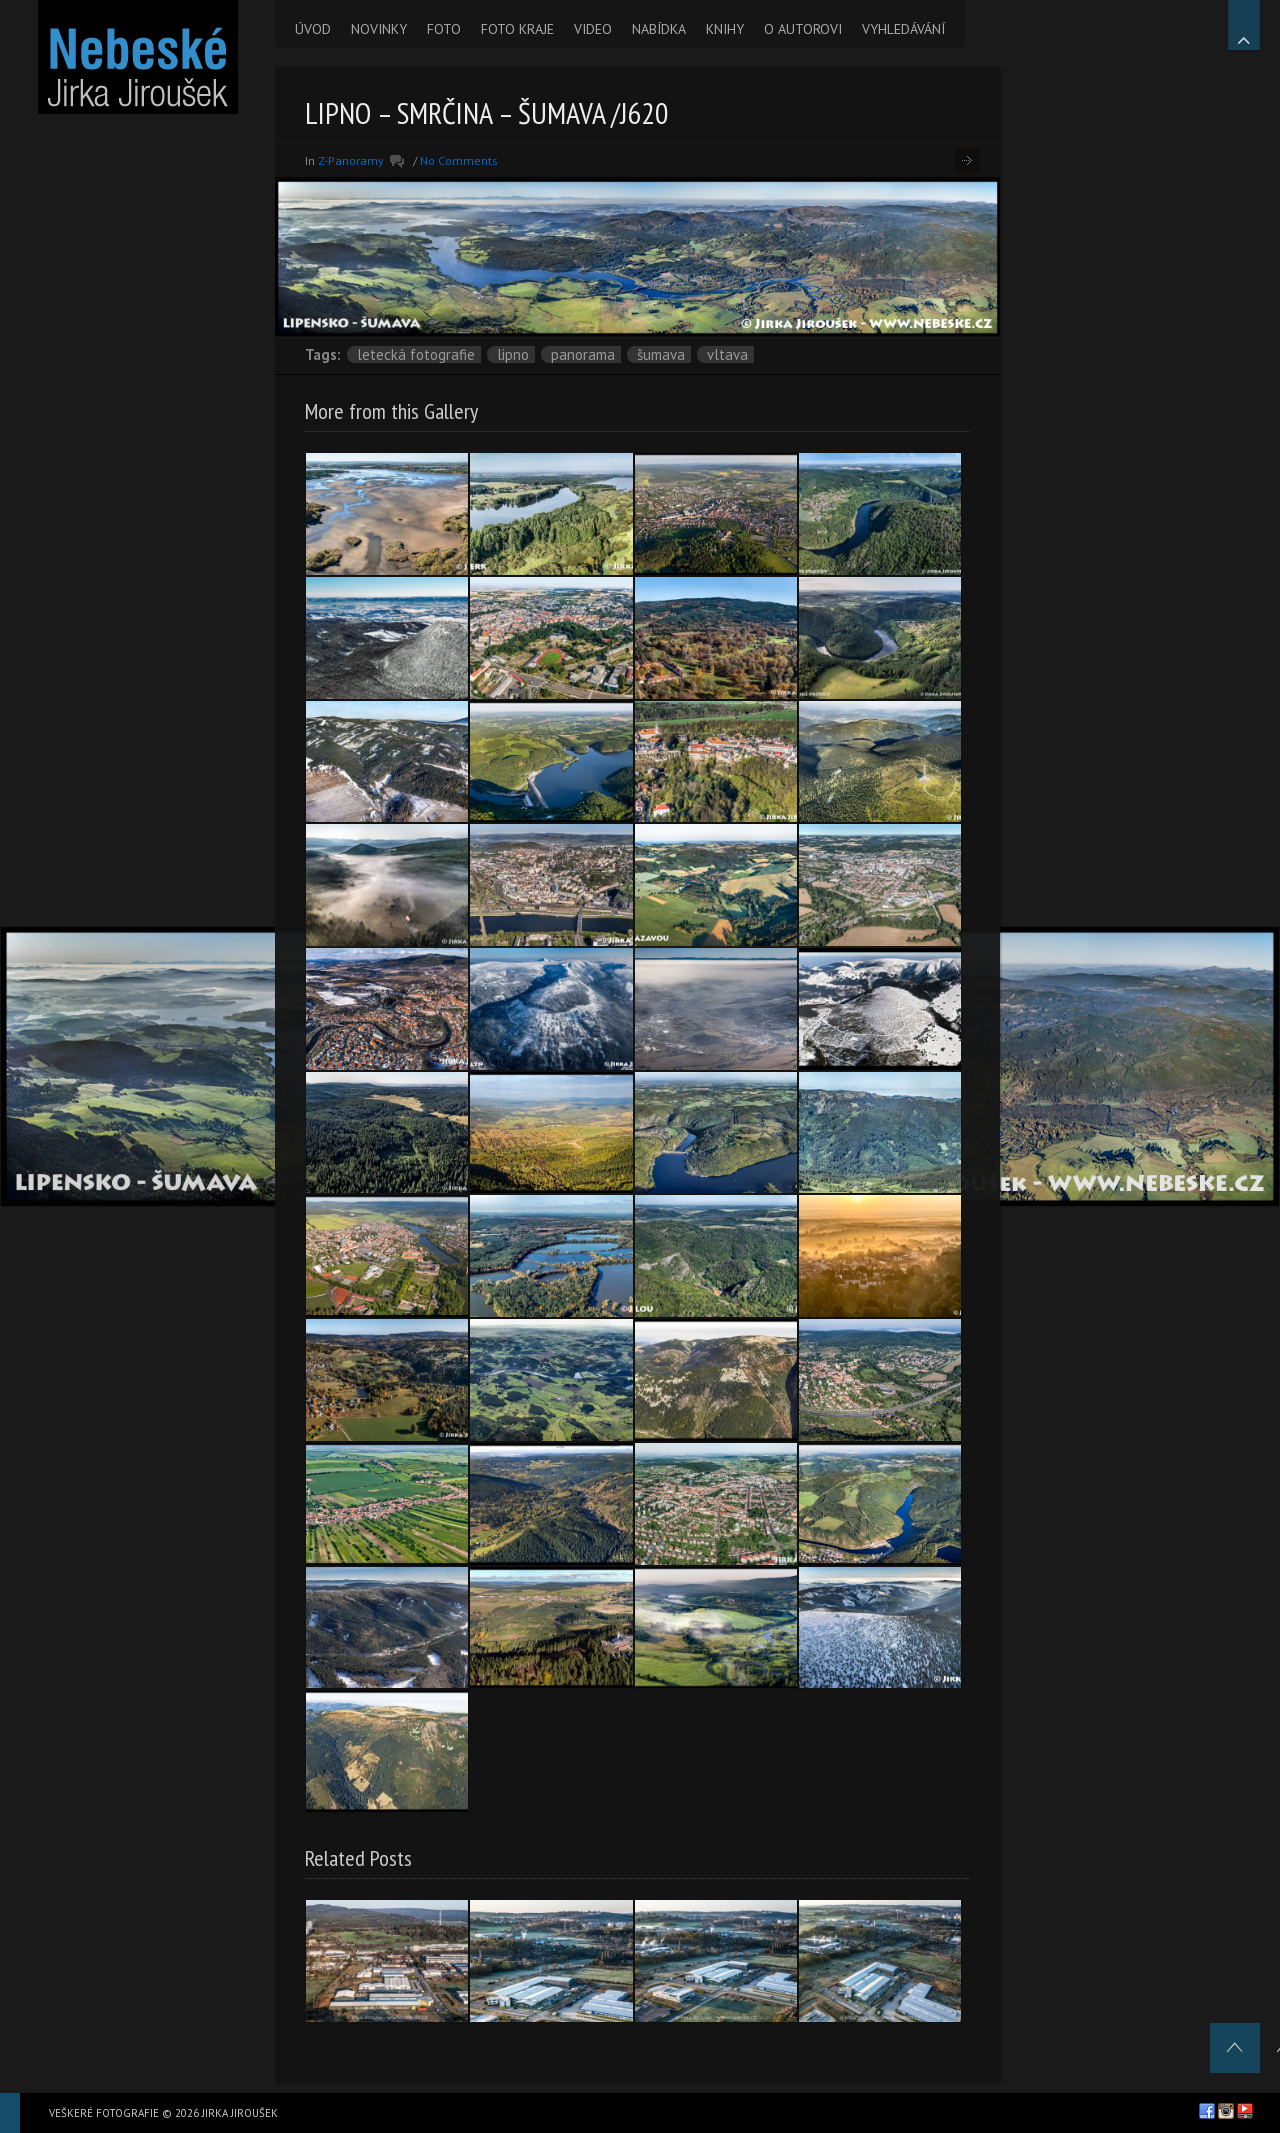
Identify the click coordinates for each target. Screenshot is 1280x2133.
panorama (583, 354)
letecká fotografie (416, 354)
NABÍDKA (659, 29)
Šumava (661, 354)
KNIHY (725, 29)
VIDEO (593, 29)
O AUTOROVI (803, 29)
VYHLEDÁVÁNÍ (903, 29)
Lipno (513, 354)
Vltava (727, 354)
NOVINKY (379, 29)
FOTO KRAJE (517, 29)
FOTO (444, 29)
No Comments (459, 160)
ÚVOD (313, 29)
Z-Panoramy (351, 160)
